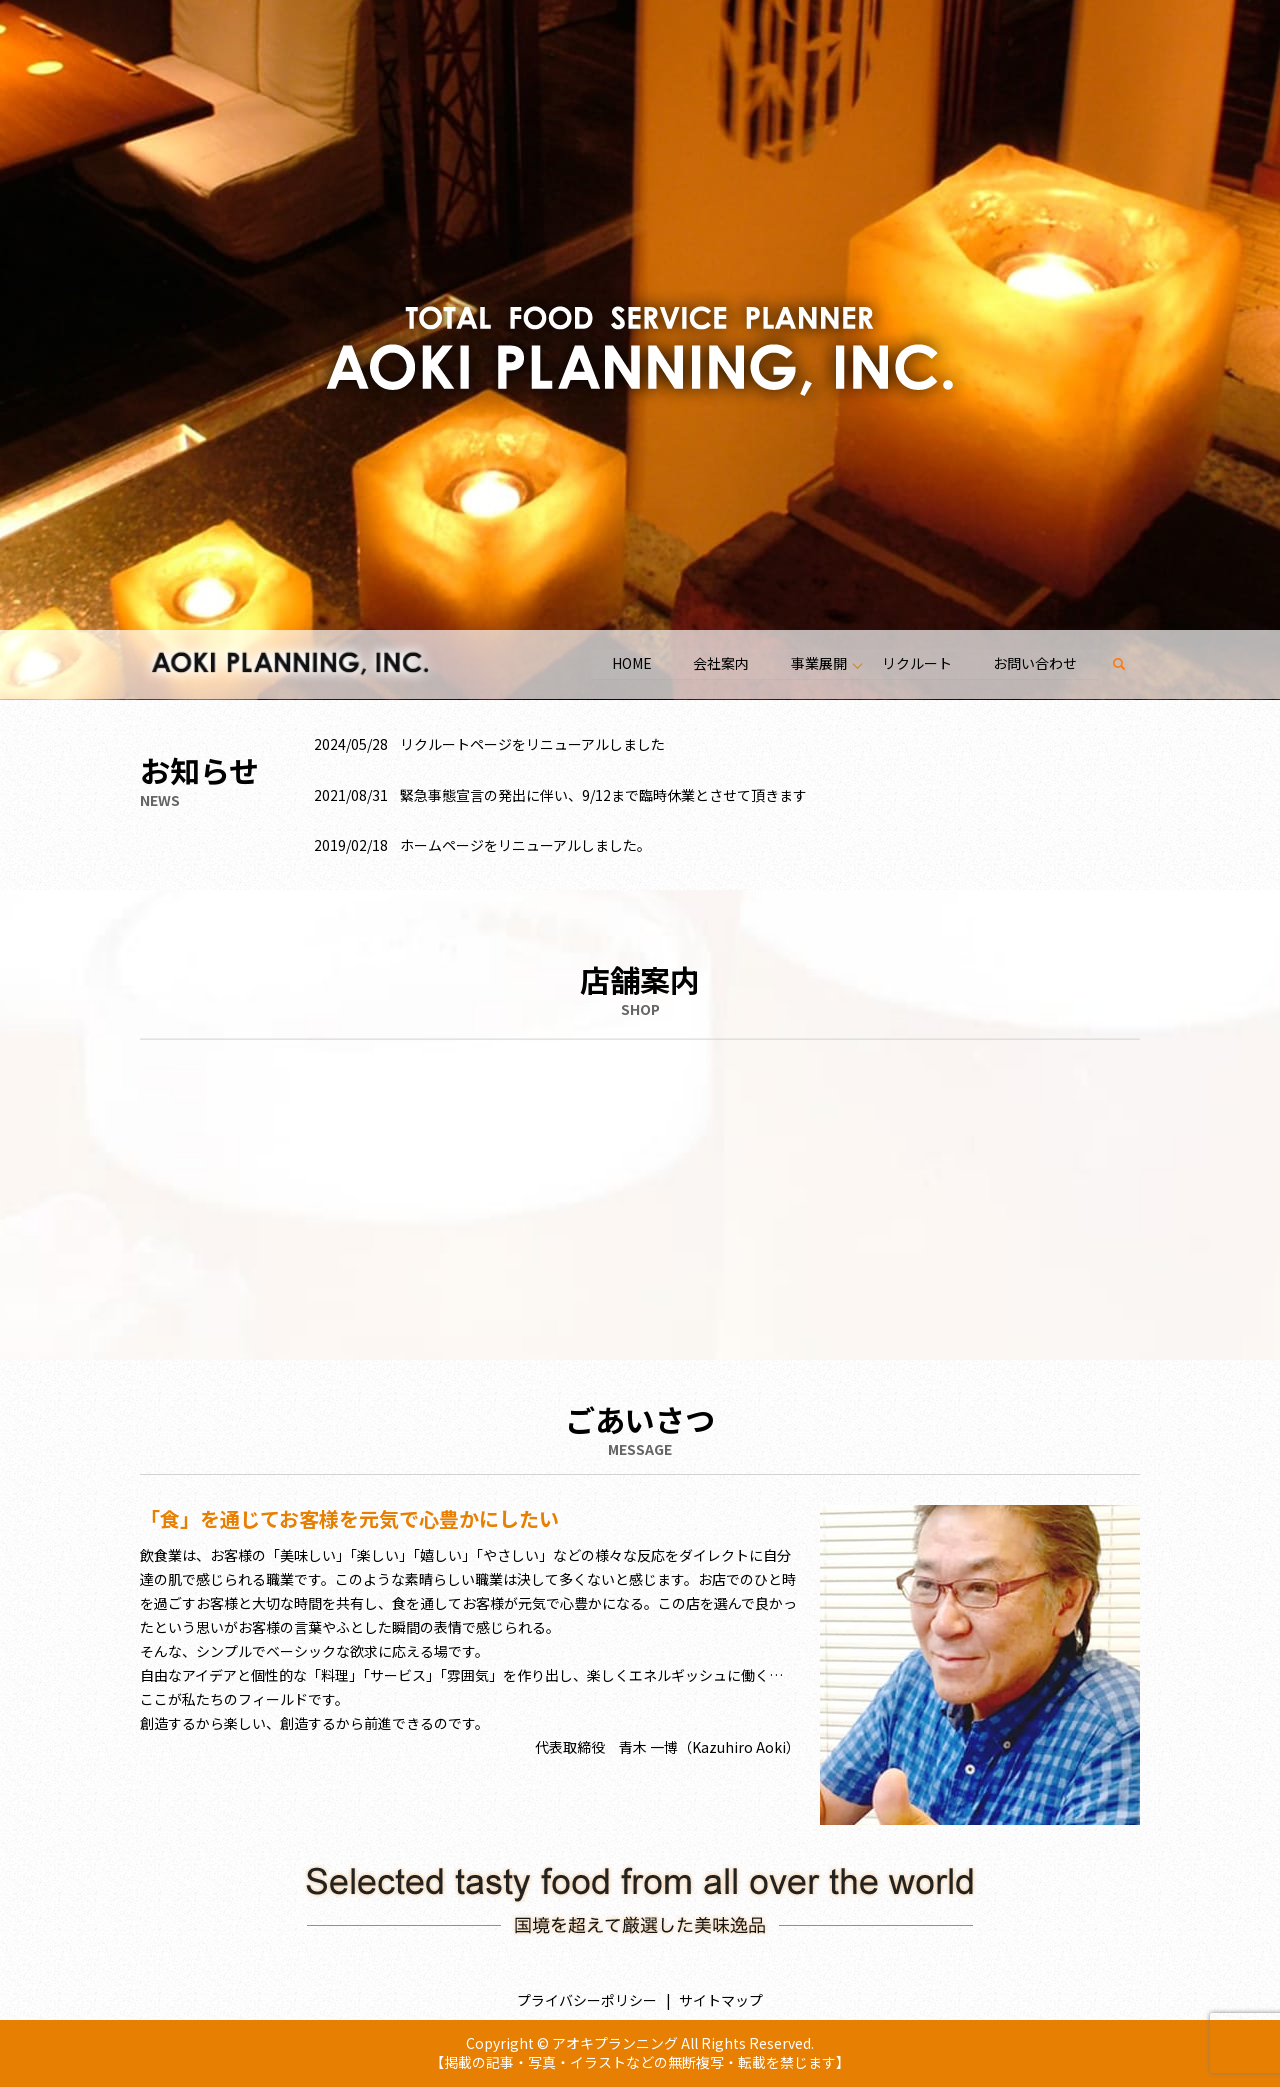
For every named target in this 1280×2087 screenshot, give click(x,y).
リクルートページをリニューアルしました (532, 744)
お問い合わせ (1035, 663)
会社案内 (720, 663)
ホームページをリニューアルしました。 (525, 845)
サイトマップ (721, 2000)
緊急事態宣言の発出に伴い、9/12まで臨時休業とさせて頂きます (603, 795)
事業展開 (818, 663)
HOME (630, 663)
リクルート (916, 663)
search (1129, 664)
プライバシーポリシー (587, 2000)
